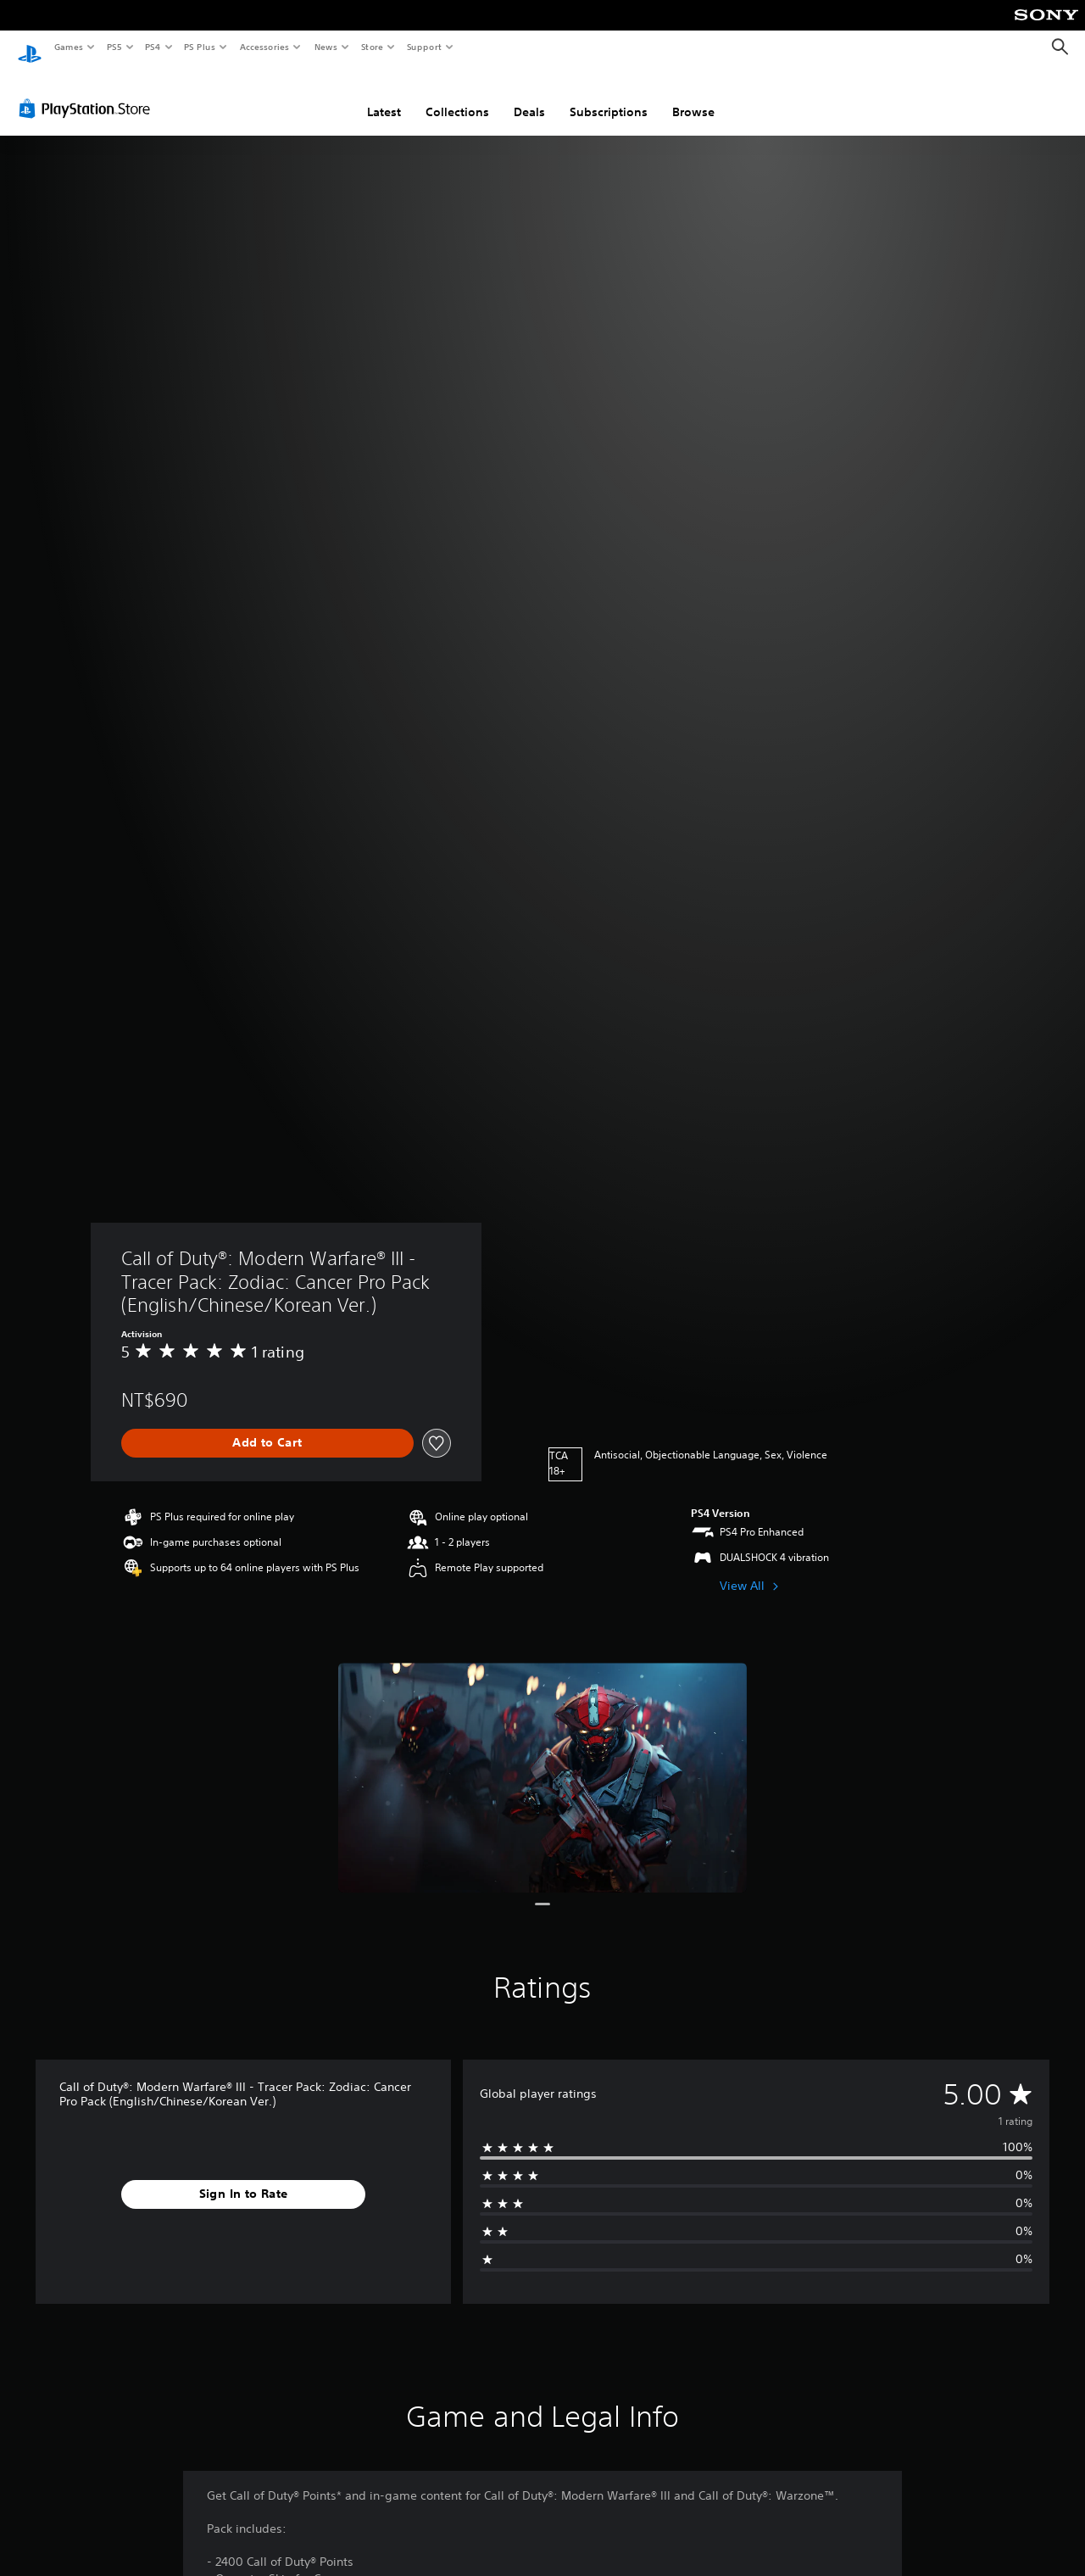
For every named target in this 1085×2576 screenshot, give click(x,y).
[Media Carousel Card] (542, 1761)
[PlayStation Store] (88, 92)
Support (423, 47)
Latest (384, 95)
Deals (529, 95)
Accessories (263, 47)
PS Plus (200, 47)
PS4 (152, 47)
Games (67, 47)
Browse (693, 95)
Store (371, 47)
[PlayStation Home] (29, 47)
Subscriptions (609, 95)
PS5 (114, 47)
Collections (457, 95)
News (325, 47)
